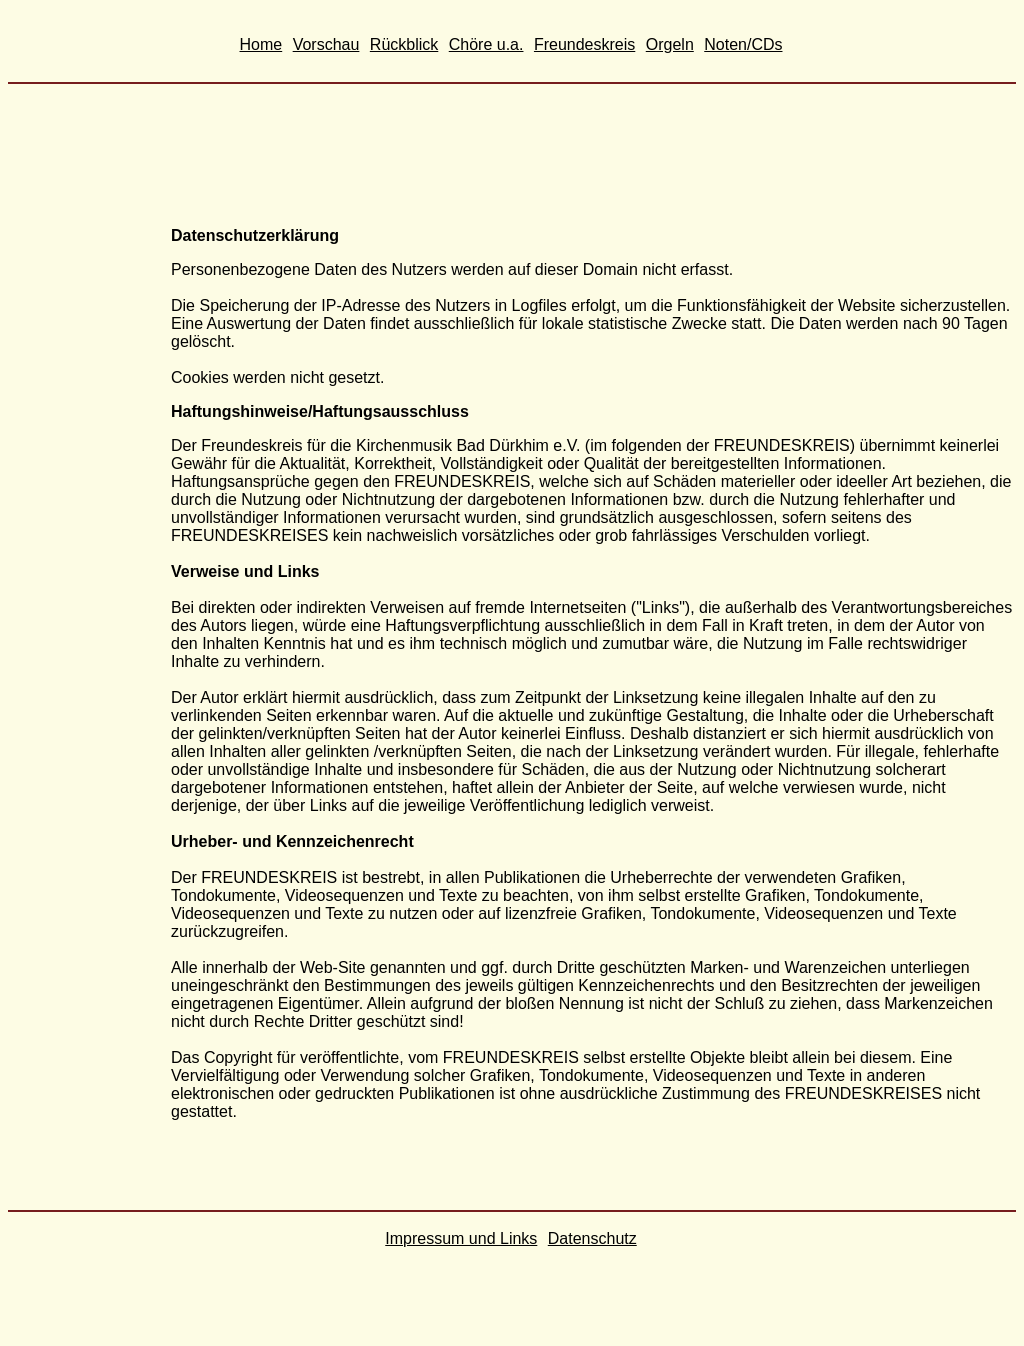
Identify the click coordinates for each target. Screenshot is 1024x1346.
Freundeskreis (584, 44)
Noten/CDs (743, 44)
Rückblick (404, 44)
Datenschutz (592, 1238)
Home (261, 44)
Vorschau (326, 44)
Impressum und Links (461, 1238)
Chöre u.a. (486, 44)
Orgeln (670, 44)
